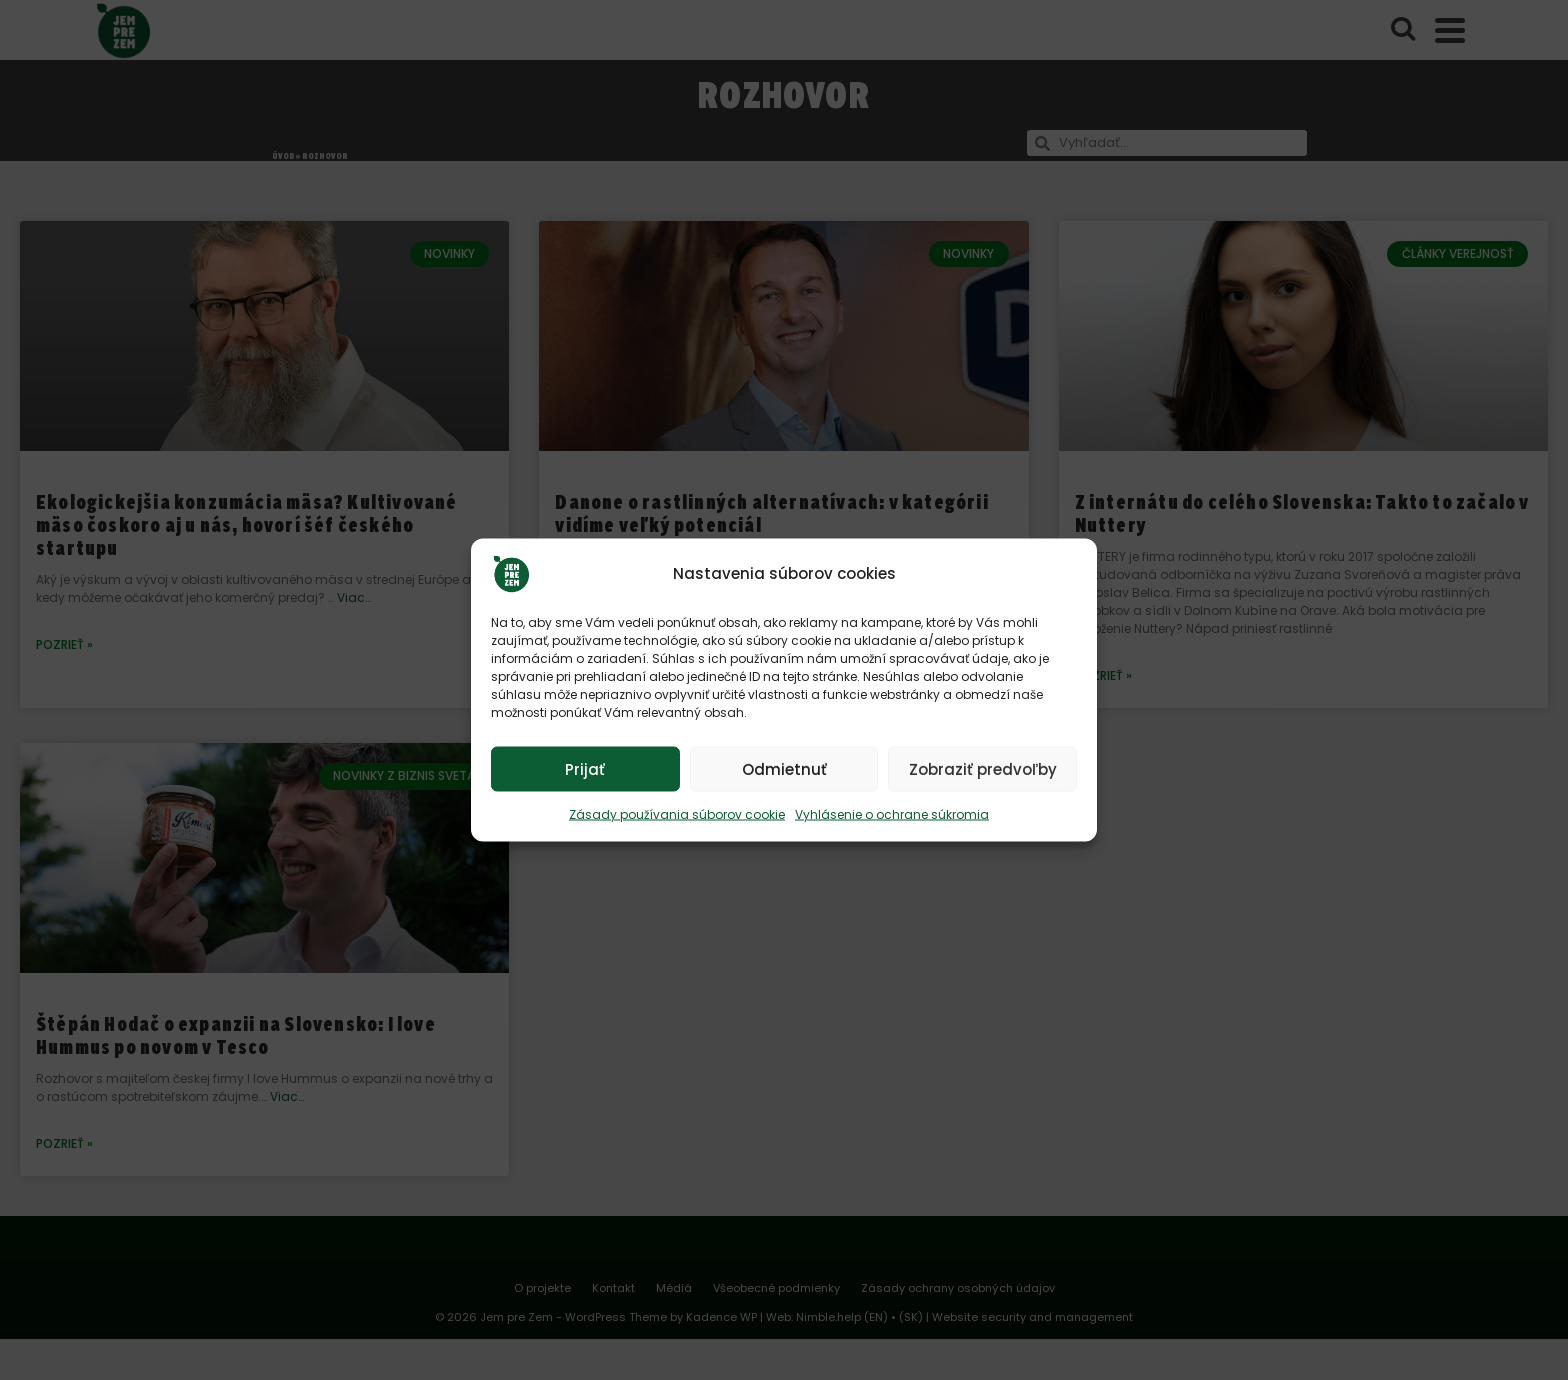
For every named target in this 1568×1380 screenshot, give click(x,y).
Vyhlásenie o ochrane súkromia (892, 814)
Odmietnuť (784, 768)
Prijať (585, 768)
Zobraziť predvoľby (983, 768)
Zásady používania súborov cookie (677, 814)
